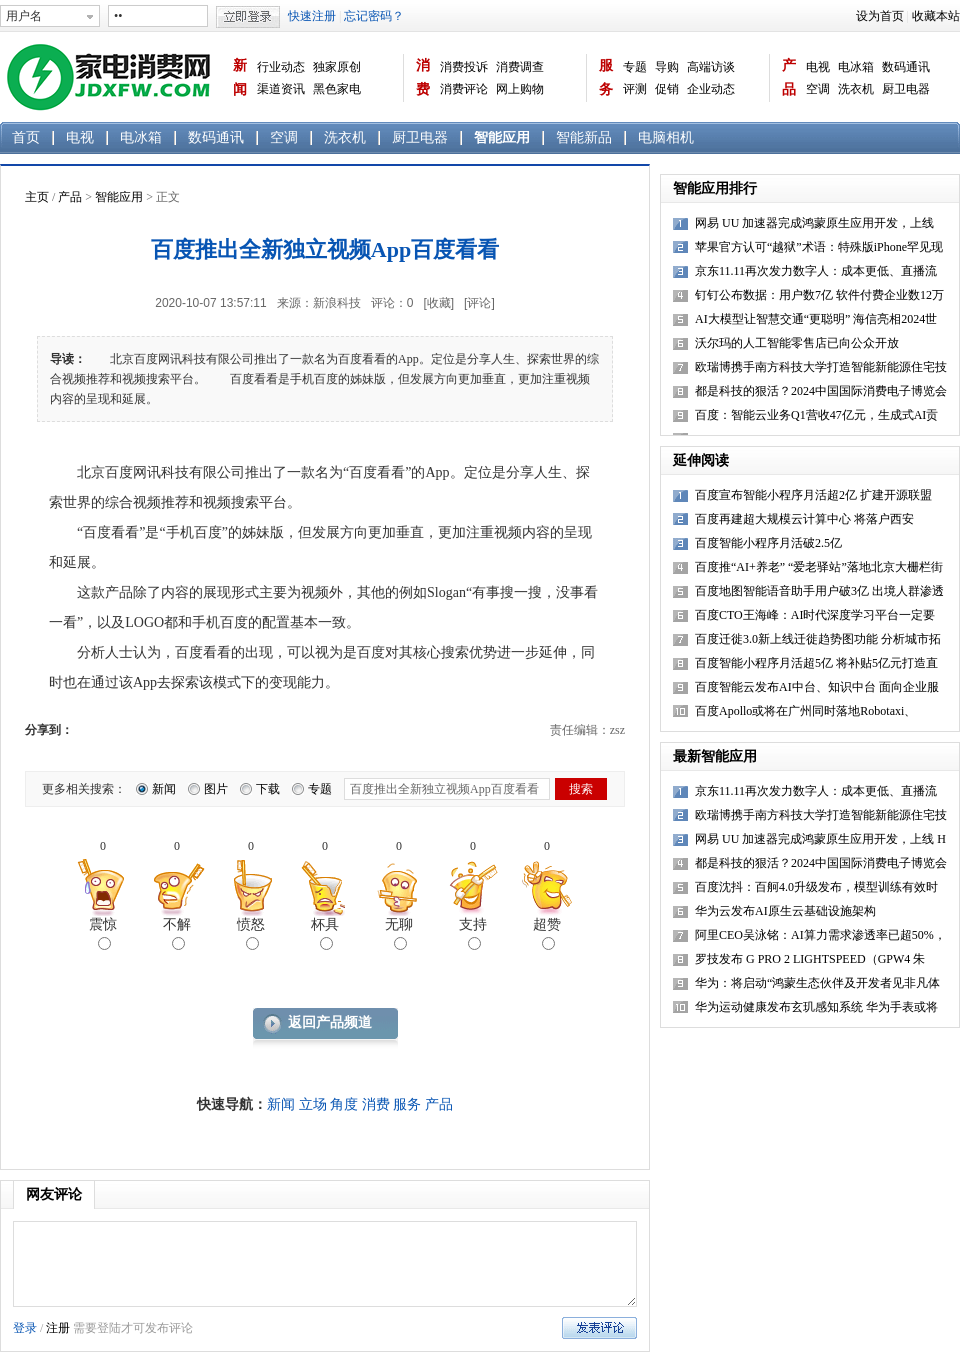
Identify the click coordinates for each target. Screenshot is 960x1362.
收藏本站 (936, 16)
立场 (313, 1104)
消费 (423, 77)
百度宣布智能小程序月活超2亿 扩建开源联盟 (813, 495)
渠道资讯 (281, 89)
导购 (667, 67)
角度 (344, 1104)
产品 (789, 77)
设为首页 (880, 16)
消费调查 (520, 67)
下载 (268, 789)
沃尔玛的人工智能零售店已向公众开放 (797, 343)
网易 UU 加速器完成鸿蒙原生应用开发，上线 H (820, 839)
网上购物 (520, 89)
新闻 (240, 77)
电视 (818, 67)
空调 (818, 89)
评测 (635, 89)
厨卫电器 (906, 89)
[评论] (479, 303)
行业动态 (281, 67)
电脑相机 (666, 137)
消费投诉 (464, 67)
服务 (606, 77)
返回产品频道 (330, 1022)
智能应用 (502, 137)
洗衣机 (856, 89)
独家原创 (337, 67)
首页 (26, 137)
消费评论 (464, 89)
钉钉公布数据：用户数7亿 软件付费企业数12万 (819, 295)
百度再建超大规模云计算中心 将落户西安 (804, 519)
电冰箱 (856, 67)
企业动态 (711, 89)
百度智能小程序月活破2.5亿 (768, 543)
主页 (37, 197)
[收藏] (438, 303)
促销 (667, 89)
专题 (635, 67)
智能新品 (584, 137)
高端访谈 (711, 67)
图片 (216, 789)
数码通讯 (906, 67)
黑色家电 (337, 89)
